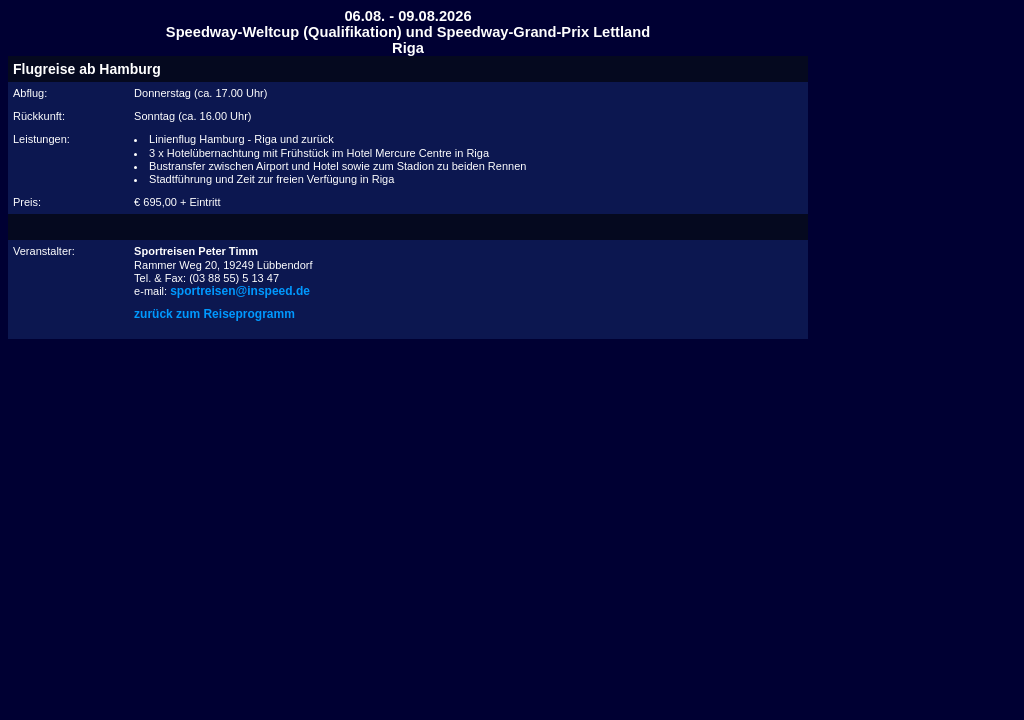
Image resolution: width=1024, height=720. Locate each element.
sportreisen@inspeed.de (240, 291)
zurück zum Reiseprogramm (214, 314)
